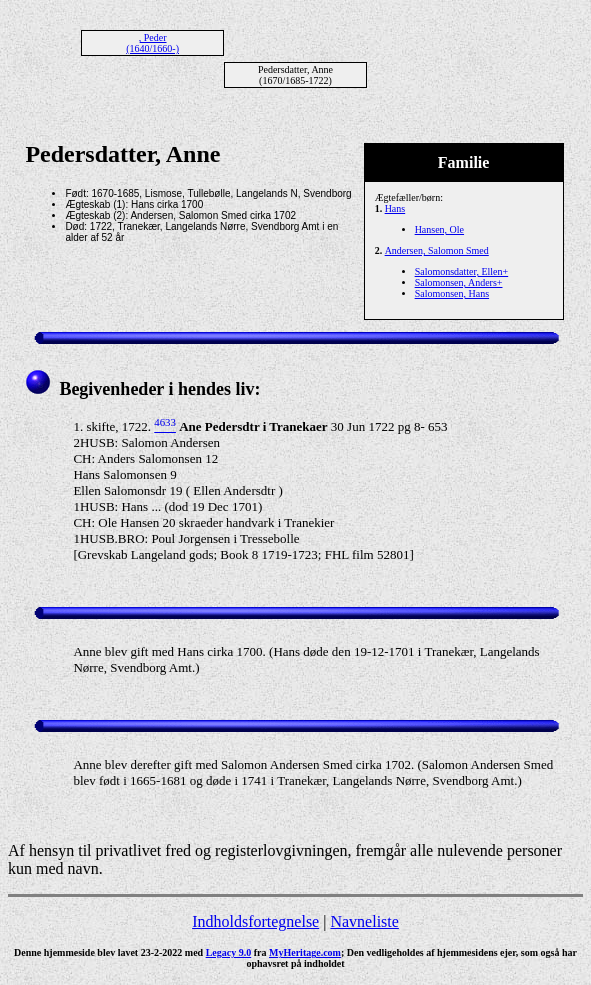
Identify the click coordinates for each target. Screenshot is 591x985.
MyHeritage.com (305, 952)
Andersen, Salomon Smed (437, 250)
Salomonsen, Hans (452, 293)
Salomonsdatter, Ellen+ (462, 271)
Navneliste (364, 921)
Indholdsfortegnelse (255, 921)
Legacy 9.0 (229, 952)
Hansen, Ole (439, 229)
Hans (395, 208)
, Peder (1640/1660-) (152, 43)
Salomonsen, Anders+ (459, 282)
